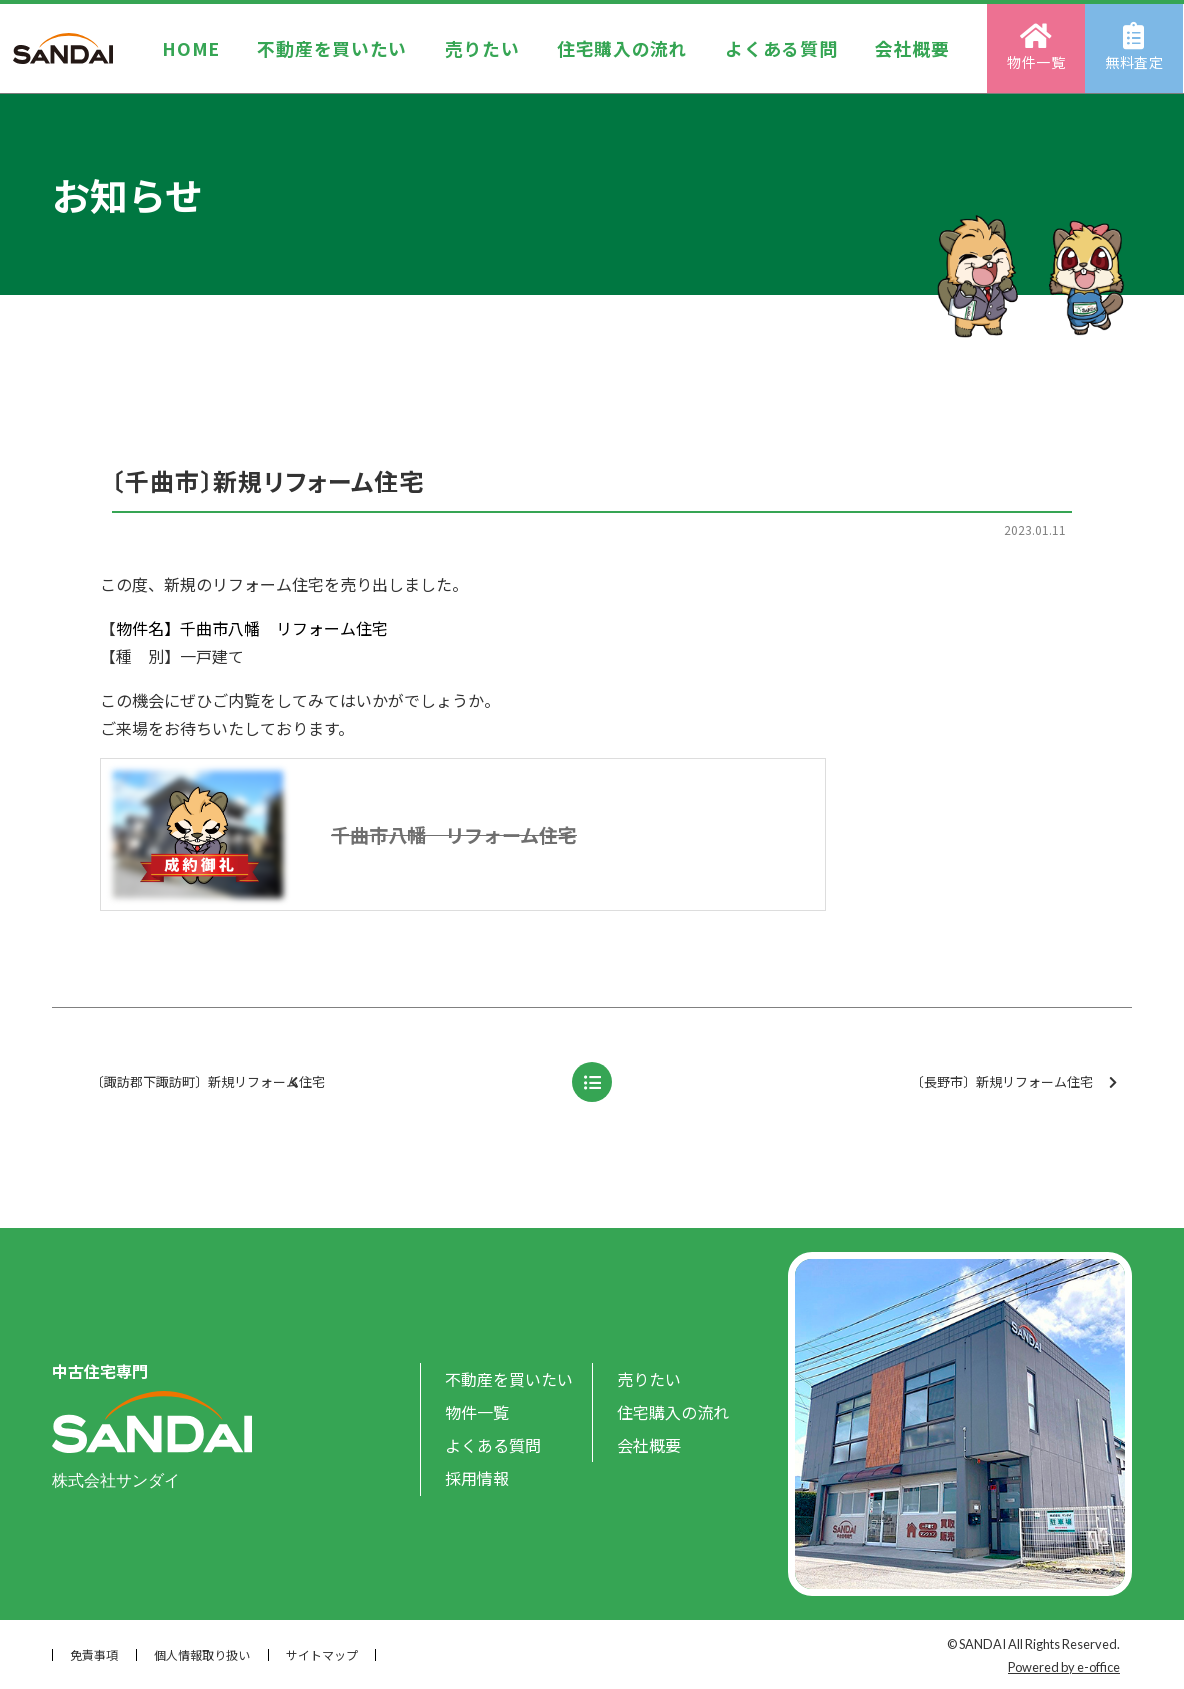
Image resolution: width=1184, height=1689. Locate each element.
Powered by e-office (1064, 1667)
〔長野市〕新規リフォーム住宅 (1014, 1082)
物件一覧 (1037, 47)
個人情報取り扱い (202, 1654)
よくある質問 (782, 48)
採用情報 (477, 1478)
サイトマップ (322, 1654)
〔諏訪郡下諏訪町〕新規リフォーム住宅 (294, 1082)
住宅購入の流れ (622, 48)
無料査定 (1135, 47)
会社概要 (912, 48)
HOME (191, 48)
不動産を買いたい (332, 48)
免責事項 (94, 1654)
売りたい (481, 48)
